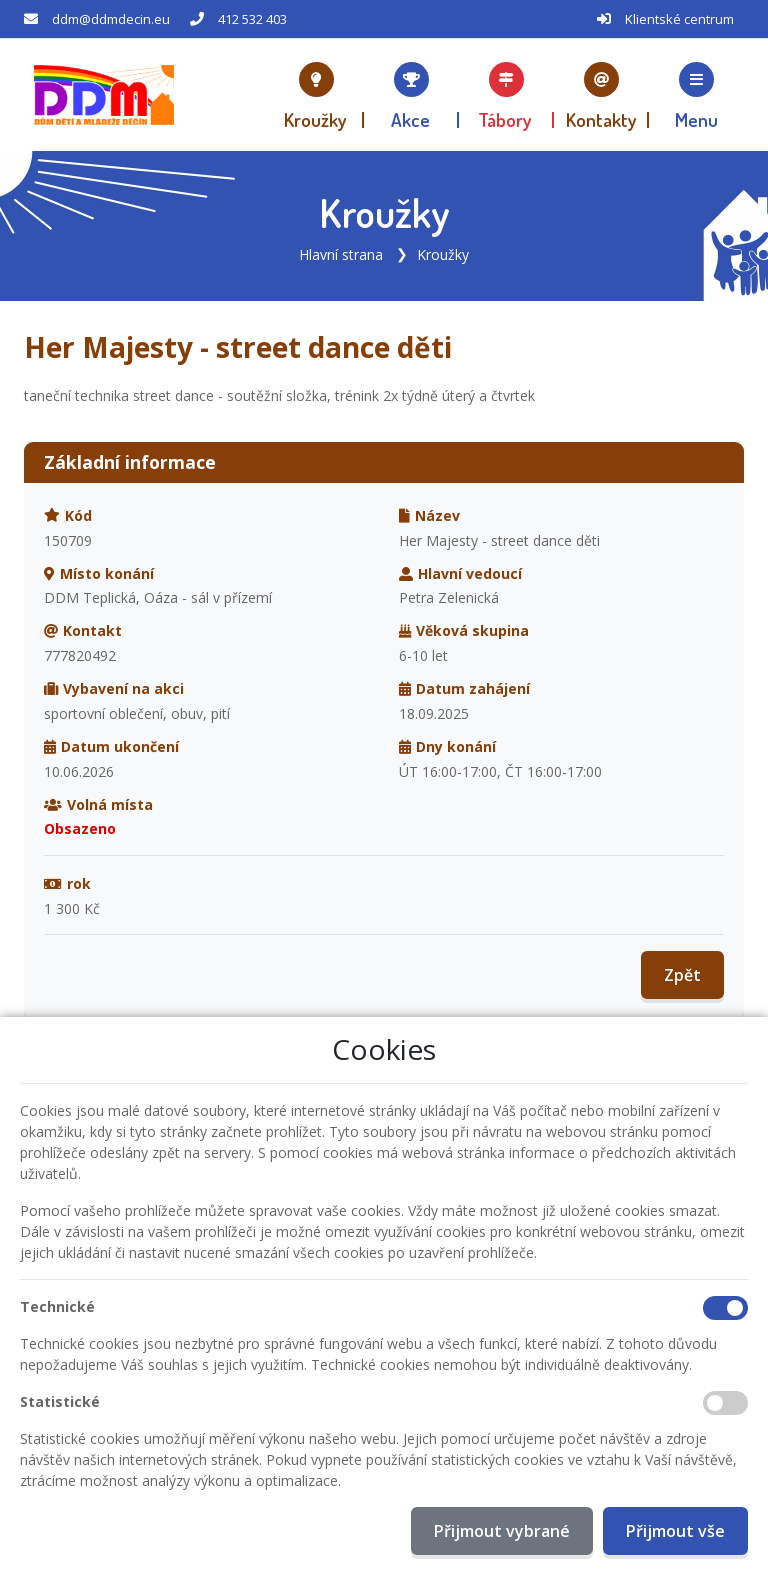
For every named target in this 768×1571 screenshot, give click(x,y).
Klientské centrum (679, 19)
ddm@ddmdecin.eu (111, 19)
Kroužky (443, 254)
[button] (696, 95)
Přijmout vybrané (502, 1531)
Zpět (682, 975)
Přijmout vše (675, 1531)
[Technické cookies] (725, 1308)
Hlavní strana (341, 254)
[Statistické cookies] (725, 1403)
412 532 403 (252, 19)
